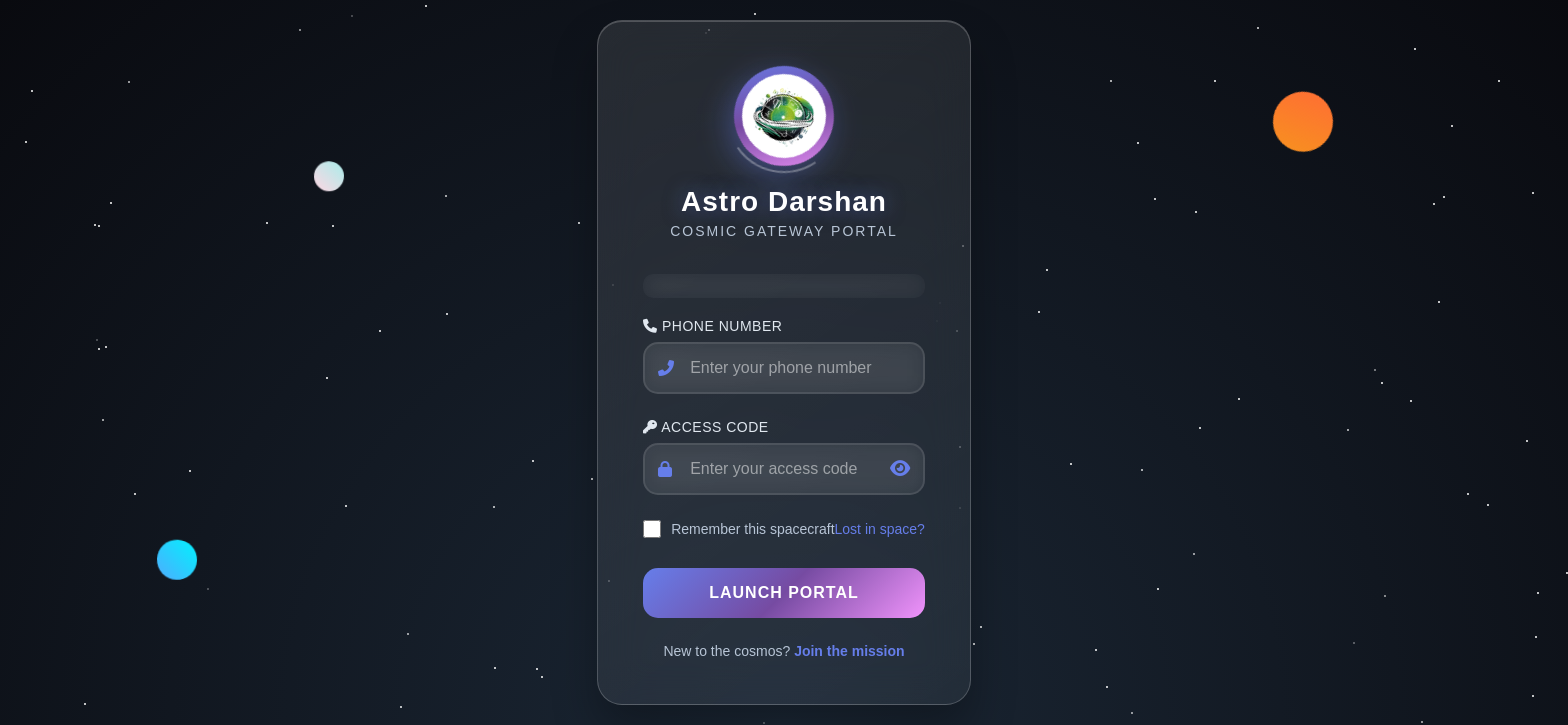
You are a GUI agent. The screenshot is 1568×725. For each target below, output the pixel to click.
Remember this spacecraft (752, 529)
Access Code (706, 427)
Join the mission (849, 651)
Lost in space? (880, 529)
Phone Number (712, 326)
